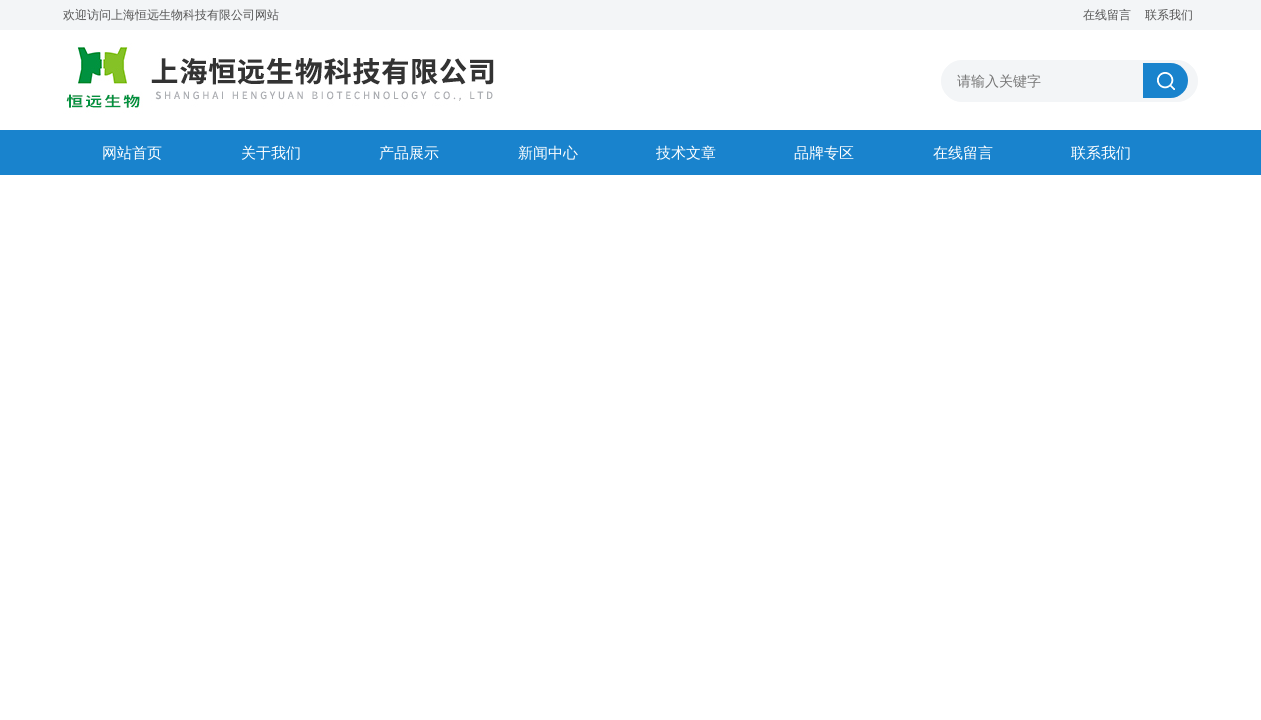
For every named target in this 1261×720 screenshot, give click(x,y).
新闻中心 (548, 152)
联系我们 (1169, 15)
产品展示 (409, 152)
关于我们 (271, 152)
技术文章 (686, 152)
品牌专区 (824, 152)
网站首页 (132, 152)
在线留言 (1107, 15)
